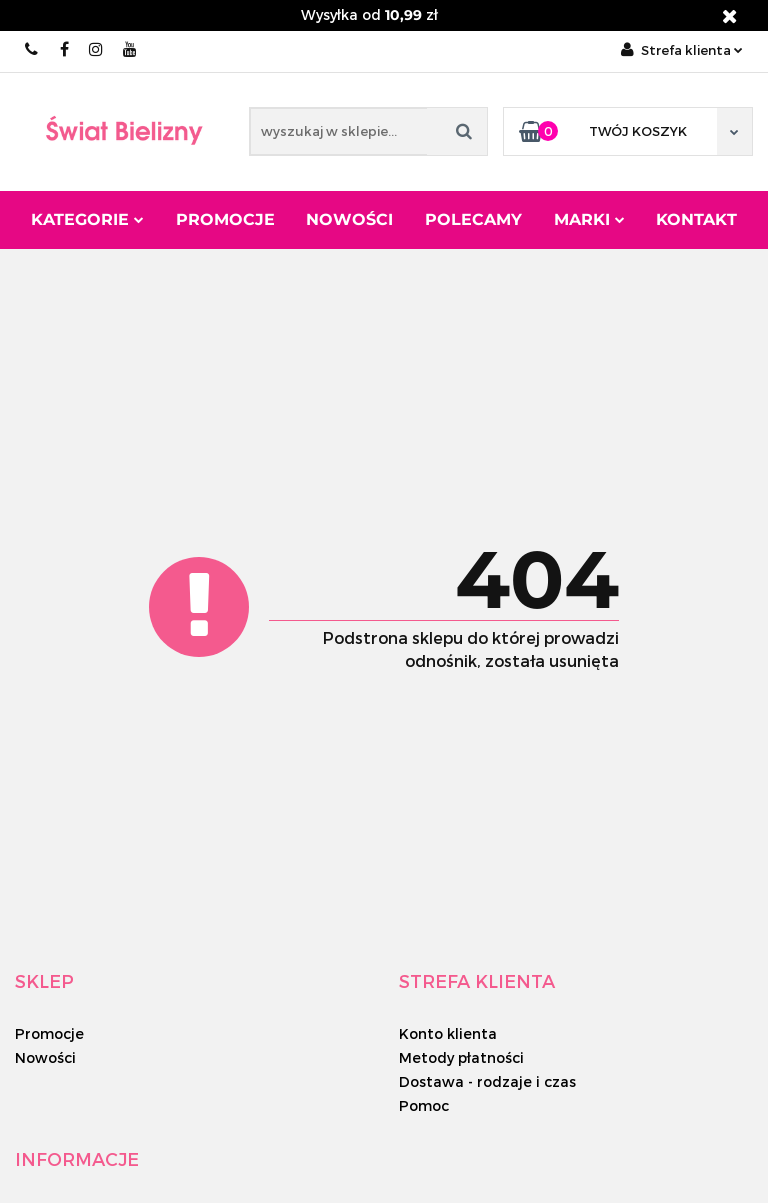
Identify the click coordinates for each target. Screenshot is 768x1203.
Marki (589, 219)
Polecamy (473, 219)
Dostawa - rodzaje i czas (487, 1081)
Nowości (349, 219)
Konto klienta (448, 1033)
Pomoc (424, 1105)
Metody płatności (461, 1057)
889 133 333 (32, 49)
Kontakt (696, 219)
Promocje (225, 219)
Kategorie (87, 219)
